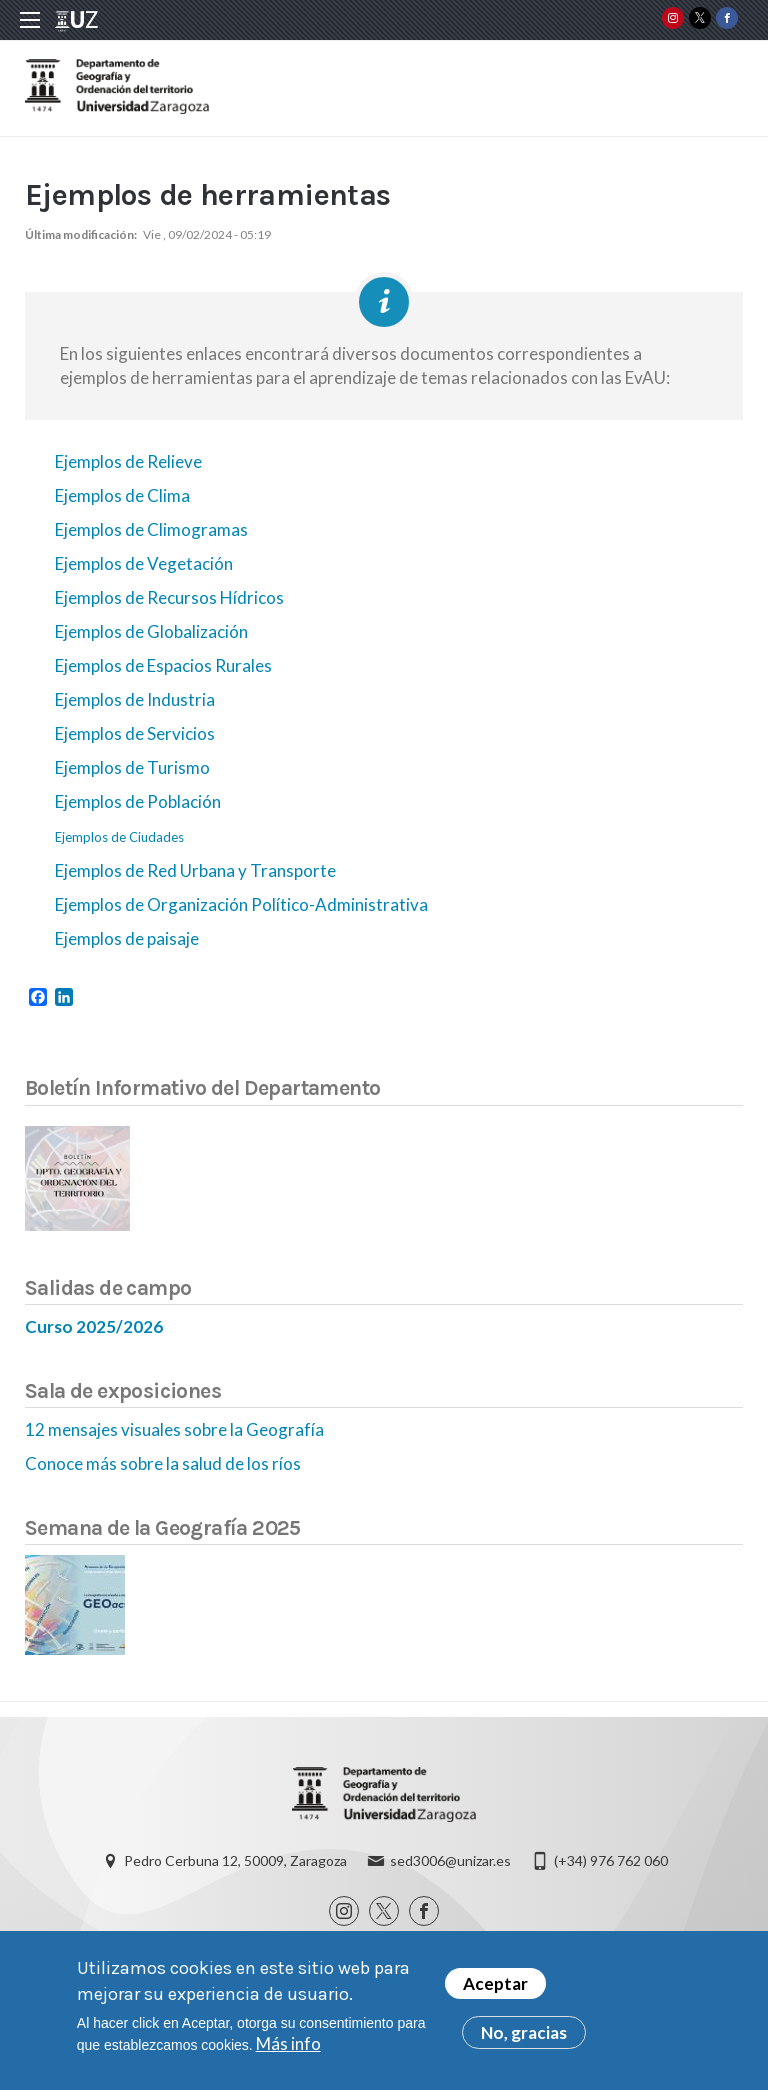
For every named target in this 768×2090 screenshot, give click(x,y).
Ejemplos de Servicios (135, 733)
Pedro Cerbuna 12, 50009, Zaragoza (235, 1860)
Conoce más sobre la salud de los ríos (163, 1463)
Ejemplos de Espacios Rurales (163, 665)
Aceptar (495, 1985)
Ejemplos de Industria (135, 699)
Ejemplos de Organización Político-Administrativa (241, 904)
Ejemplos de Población (138, 801)
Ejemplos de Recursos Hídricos (169, 597)
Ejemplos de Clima (122, 495)
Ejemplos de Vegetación (144, 563)
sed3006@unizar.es (450, 1860)
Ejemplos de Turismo (132, 767)
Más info (288, 2045)
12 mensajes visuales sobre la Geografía (174, 1429)
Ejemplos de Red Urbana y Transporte (195, 870)
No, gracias (524, 2034)
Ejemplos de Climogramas (151, 529)
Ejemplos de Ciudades (119, 837)
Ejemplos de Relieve (128, 461)
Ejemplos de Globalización (151, 631)
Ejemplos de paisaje (127, 938)
